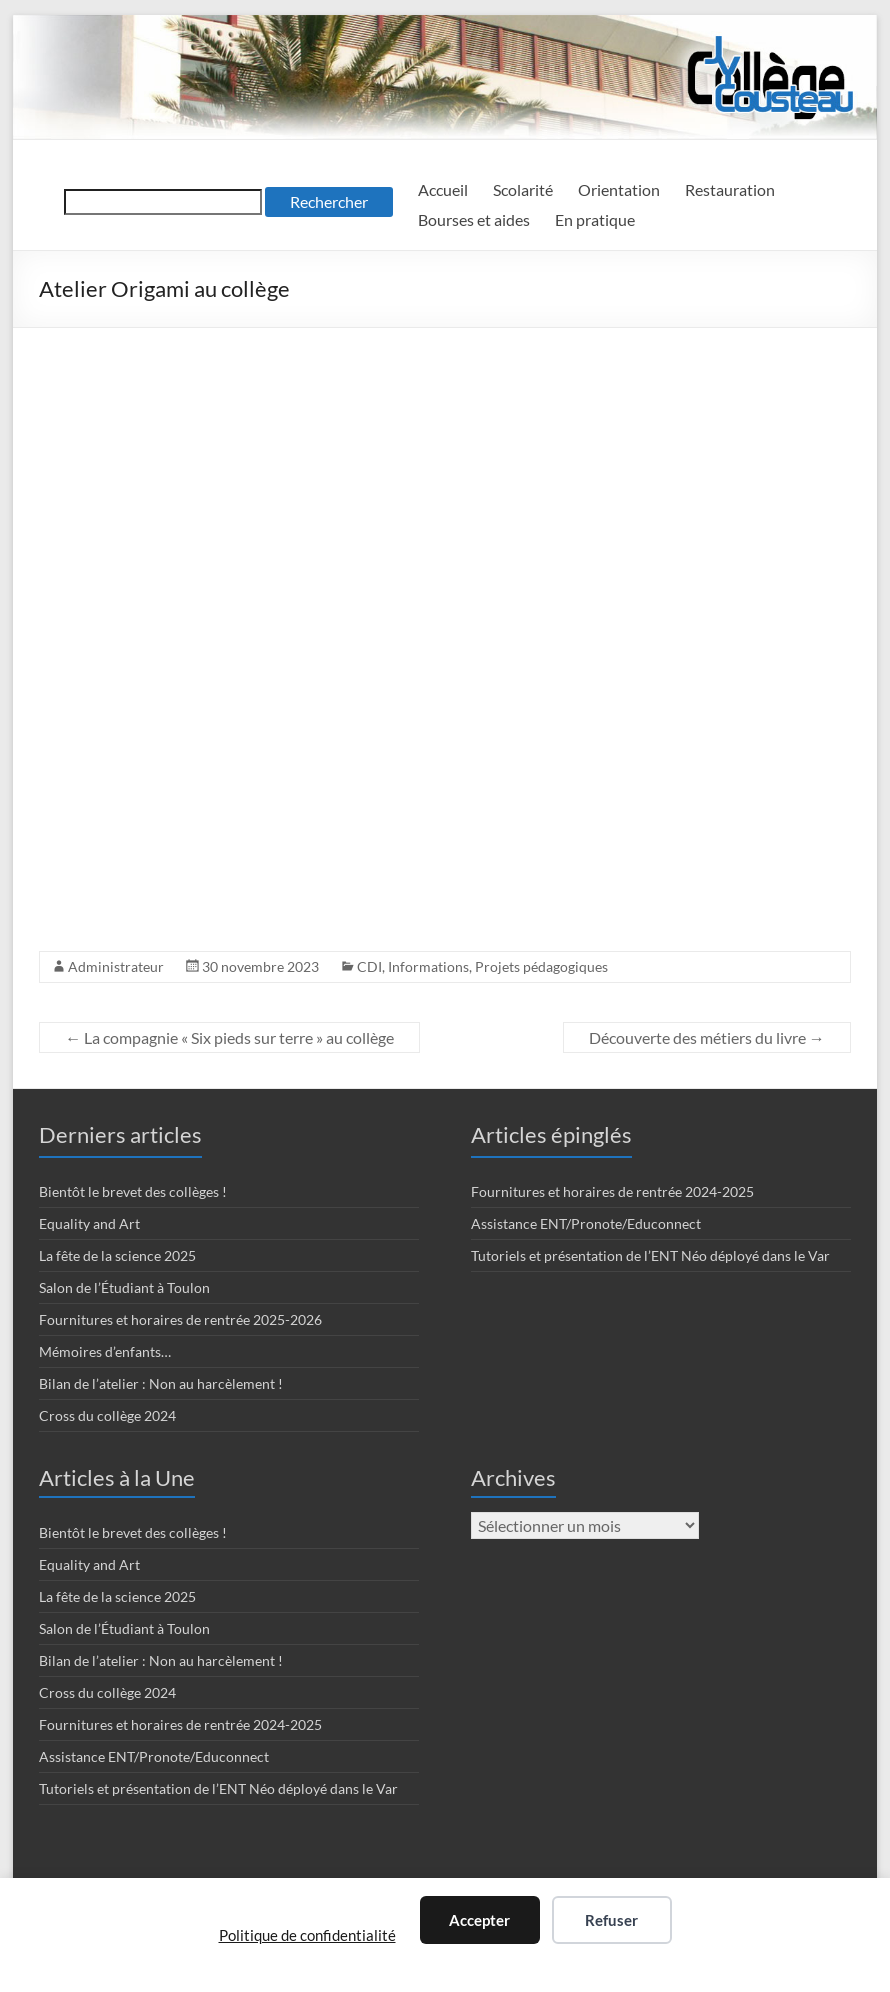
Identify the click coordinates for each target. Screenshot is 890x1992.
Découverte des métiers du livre (707, 1037)
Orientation (619, 189)
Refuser (611, 1920)
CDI (369, 966)
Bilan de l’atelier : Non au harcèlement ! (161, 1383)
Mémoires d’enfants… (105, 1351)
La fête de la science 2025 (117, 1255)
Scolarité (523, 189)
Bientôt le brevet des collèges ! (133, 1191)
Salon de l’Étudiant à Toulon (124, 1287)
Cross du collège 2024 (107, 1415)
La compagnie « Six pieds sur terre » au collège (229, 1037)
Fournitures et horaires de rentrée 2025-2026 (180, 1319)
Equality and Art (89, 1223)
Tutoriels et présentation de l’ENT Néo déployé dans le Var (650, 1255)
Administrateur (116, 966)
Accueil (443, 189)
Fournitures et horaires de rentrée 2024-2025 (612, 1191)
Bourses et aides (474, 219)
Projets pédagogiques (541, 966)
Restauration (730, 189)
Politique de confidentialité (307, 1935)
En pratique (595, 219)
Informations (428, 966)
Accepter (479, 1920)
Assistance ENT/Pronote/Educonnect (586, 1223)
